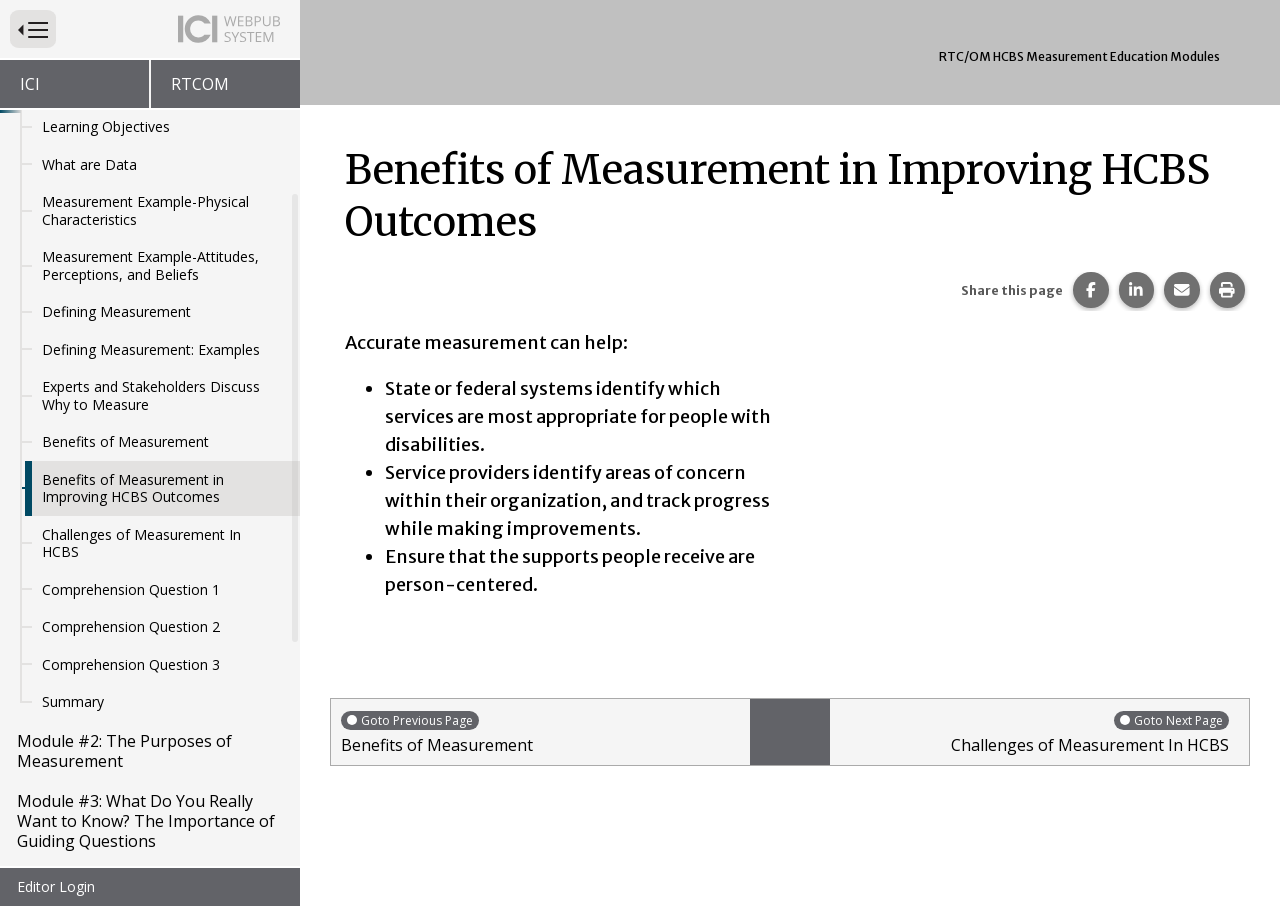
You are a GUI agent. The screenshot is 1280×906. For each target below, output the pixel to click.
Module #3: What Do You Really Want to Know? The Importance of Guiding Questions (146, 729)
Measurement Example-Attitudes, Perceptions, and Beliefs (150, 173)
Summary (73, 609)
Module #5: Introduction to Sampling (118, 859)
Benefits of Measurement (125, 349)
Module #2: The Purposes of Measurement (124, 659)
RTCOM (200, 84)
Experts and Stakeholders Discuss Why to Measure (151, 303)
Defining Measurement (116, 219)
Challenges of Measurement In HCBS (141, 451)
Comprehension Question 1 (131, 497)
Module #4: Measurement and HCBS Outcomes (130, 799)
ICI (30, 84)
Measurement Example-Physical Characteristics (145, 118)
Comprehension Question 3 (131, 572)
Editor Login (56, 886)
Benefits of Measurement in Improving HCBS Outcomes (133, 396)
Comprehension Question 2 (131, 534)
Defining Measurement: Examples (151, 257)
